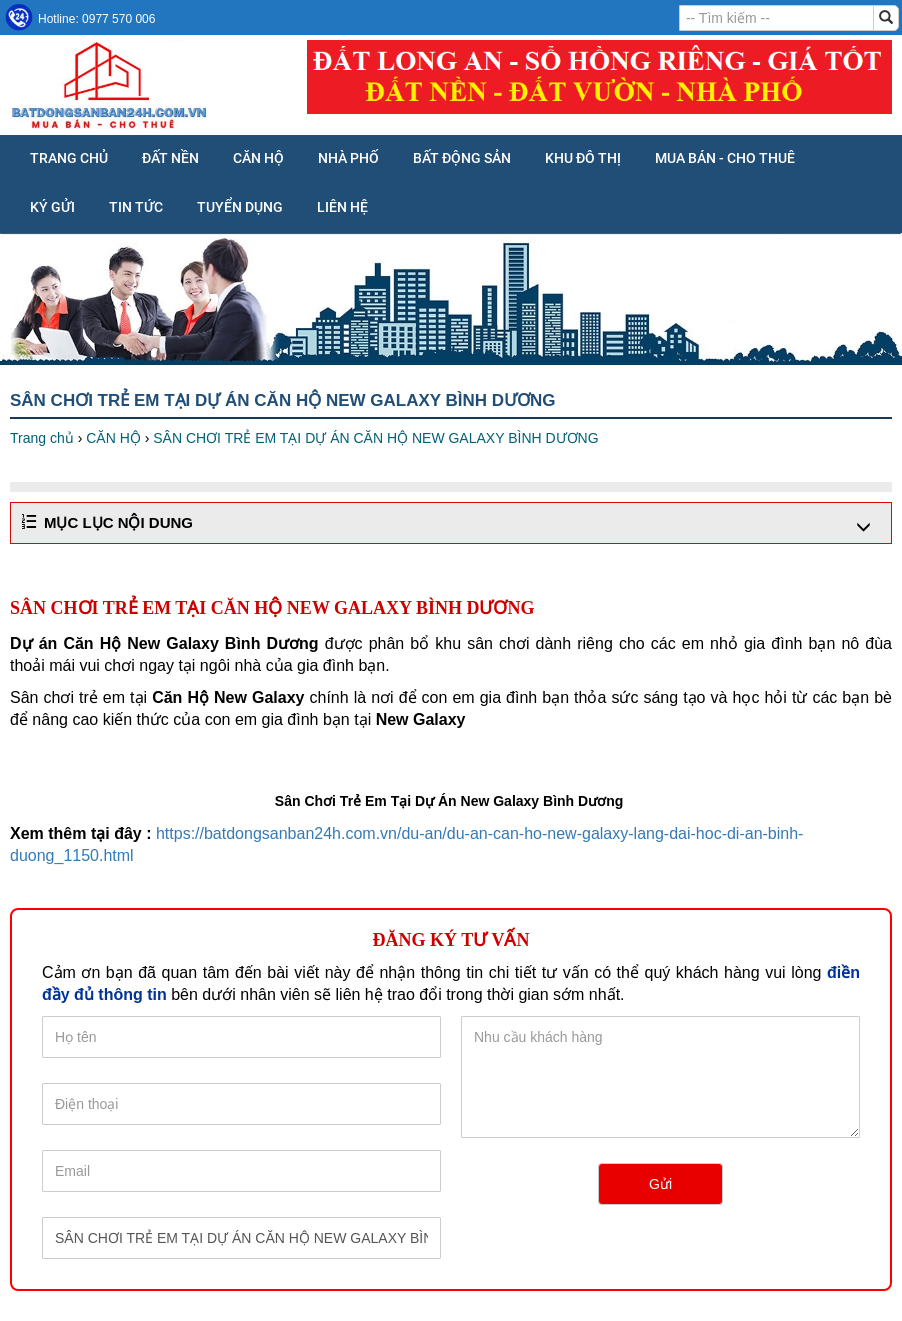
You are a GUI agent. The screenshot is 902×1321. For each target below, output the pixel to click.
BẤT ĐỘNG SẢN (462, 158)
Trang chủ (69, 158)
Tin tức (136, 207)
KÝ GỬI (52, 207)
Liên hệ (342, 207)
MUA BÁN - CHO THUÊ (725, 158)
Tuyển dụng (240, 207)
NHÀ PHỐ (348, 158)
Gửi (660, 1184)
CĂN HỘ (258, 158)
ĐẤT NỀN (170, 158)
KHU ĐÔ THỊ (583, 158)
